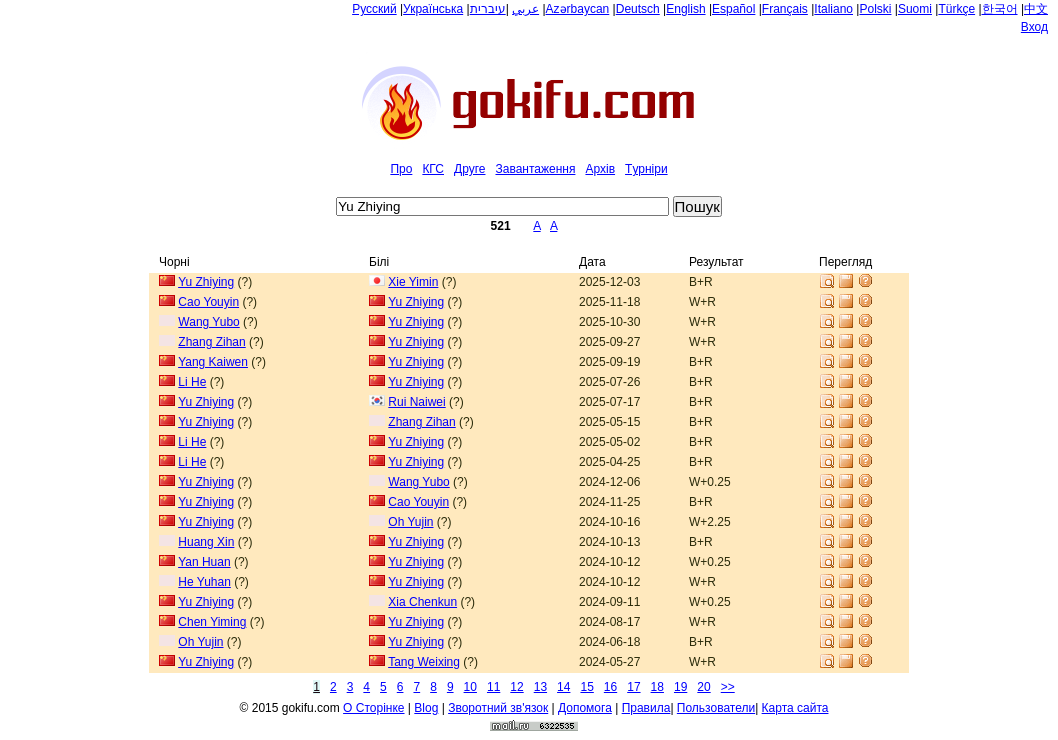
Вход (1034, 27)
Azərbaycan (578, 9)
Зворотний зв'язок (498, 708)
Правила (646, 708)
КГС (433, 169)
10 (470, 687)
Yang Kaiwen (213, 362)
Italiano (833, 9)
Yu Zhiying (206, 282)
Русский (374, 9)
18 (657, 687)
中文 (1036, 9)
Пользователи (716, 708)
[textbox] (502, 206)
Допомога (585, 708)
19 (680, 687)
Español (733, 9)
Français (785, 9)
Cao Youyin (208, 302)
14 (563, 687)
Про (401, 169)
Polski (875, 9)
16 (610, 687)
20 (703, 687)
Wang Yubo (208, 322)
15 (586, 687)
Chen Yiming (212, 622)
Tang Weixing (424, 662)
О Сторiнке (373, 708)
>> (728, 687)
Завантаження (535, 169)
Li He (192, 382)
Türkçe (956, 9)
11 (493, 687)
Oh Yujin (410, 522)
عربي (525, 9)
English (685, 9)
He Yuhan (204, 582)
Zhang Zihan (211, 342)
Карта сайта (795, 708)
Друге (469, 169)
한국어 (1000, 9)
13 (540, 687)
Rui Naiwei (416, 402)
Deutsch (638, 9)
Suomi (915, 9)
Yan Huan (204, 562)
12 (516, 687)
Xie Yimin (413, 282)
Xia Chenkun (422, 602)
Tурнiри (646, 169)
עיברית (488, 9)
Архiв (600, 169)
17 (633, 687)
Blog (426, 708)
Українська (433, 9)
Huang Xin (206, 542)
